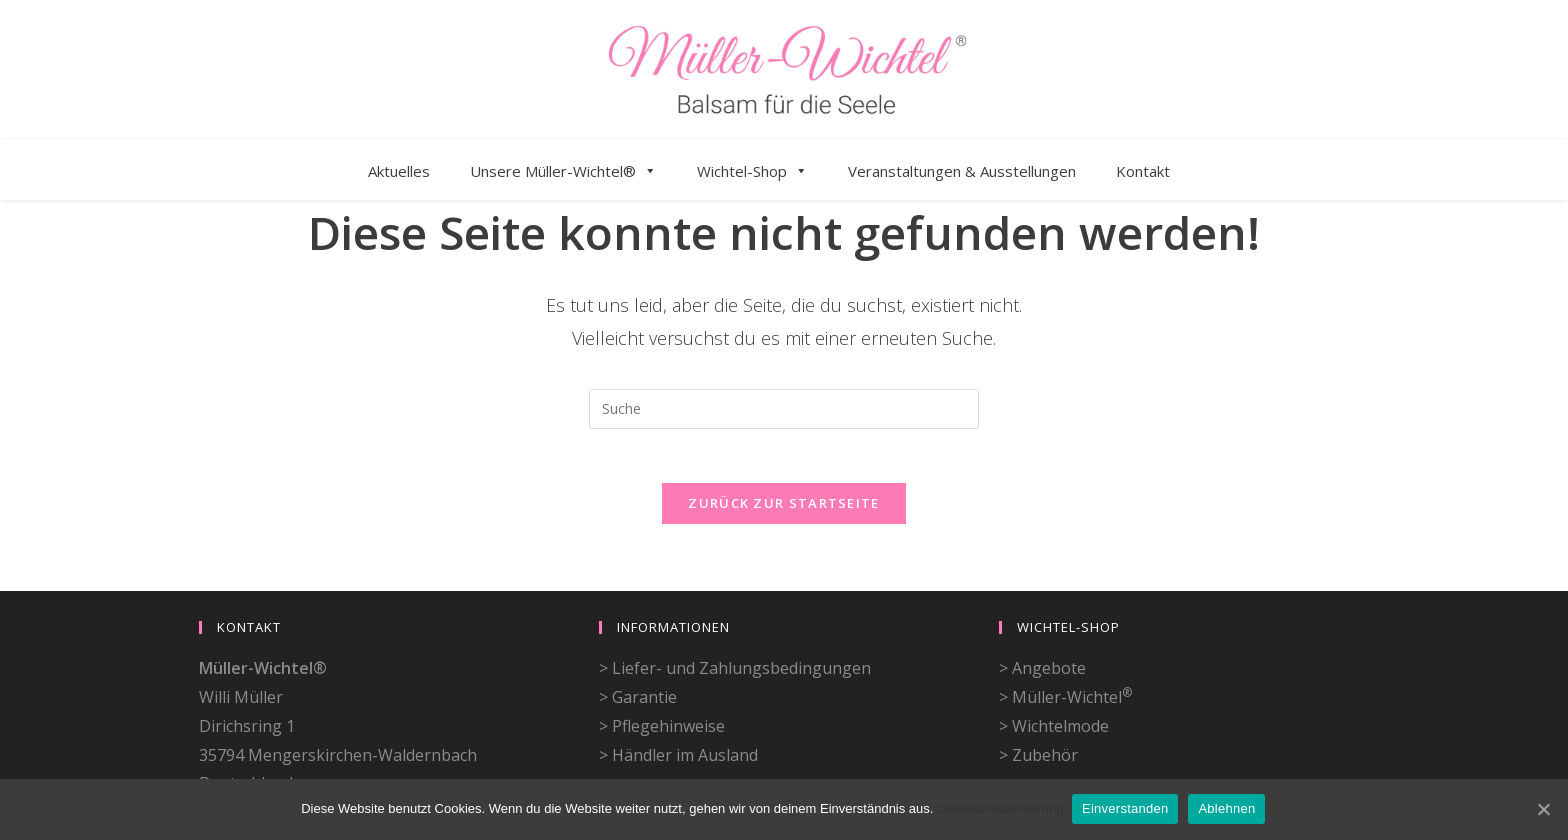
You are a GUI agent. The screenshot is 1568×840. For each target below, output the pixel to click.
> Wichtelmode (1054, 665)
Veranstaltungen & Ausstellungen (962, 171)
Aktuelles (399, 171)
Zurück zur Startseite (783, 509)
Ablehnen (1228, 808)
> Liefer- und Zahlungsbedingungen (735, 607)
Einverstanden (1127, 808)
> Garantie (638, 636)
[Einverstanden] (1543, 809)
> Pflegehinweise (662, 665)
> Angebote (1042, 607)
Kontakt (1143, 171)
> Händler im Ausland (678, 694)
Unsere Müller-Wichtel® (563, 171)
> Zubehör (1038, 694)
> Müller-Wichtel (1065, 636)
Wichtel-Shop (752, 171)
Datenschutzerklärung (1000, 808)
